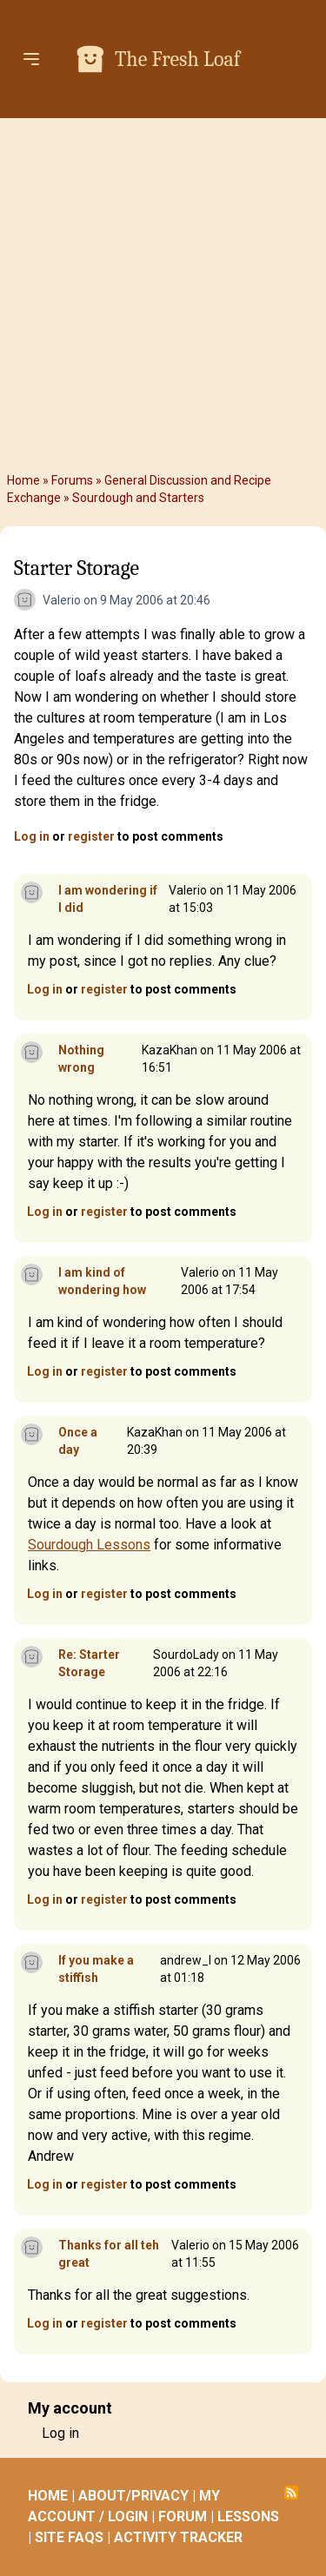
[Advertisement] (163, 295)
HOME (48, 2495)
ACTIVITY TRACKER (178, 2537)
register (91, 836)
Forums (72, 480)
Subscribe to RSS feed (291, 2493)
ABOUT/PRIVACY (133, 2495)
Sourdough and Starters (138, 498)
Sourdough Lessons (89, 1544)
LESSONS (248, 2516)
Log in (32, 836)
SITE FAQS (69, 2537)
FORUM (182, 2516)
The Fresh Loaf (177, 59)
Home (23, 480)
